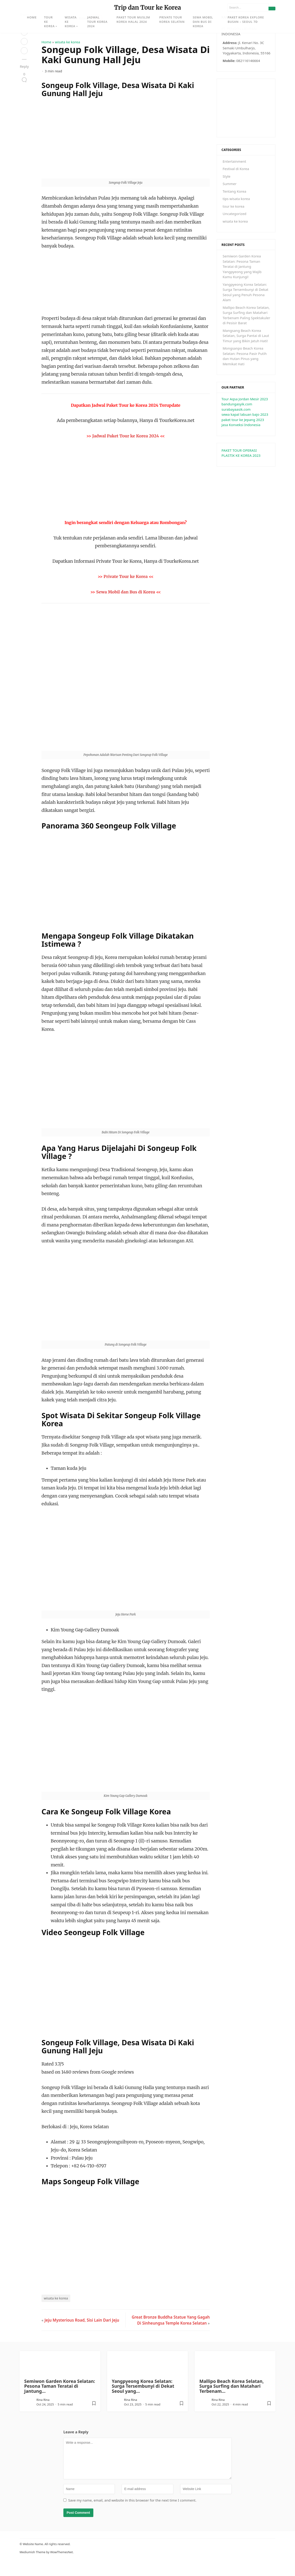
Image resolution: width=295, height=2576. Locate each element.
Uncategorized (234, 228)
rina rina (43, 2415)
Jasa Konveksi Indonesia (240, 440)
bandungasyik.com (236, 419)
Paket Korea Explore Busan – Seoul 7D (246, 19)
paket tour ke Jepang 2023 (242, 434)
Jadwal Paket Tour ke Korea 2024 (125, 451)
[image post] (60, 2377)
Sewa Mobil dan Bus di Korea (203, 21)
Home (32, 17)
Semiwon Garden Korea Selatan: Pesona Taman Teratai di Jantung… (59, 2401)
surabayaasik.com (236, 424)
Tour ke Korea (49, 21)
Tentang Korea (234, 206)
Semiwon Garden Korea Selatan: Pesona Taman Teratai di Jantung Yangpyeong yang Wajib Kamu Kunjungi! (242, 281)
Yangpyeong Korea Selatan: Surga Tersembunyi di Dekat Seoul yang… (143, 2401)
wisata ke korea (67, 57)
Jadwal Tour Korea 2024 (97, 21)
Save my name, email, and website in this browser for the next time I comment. (132, 2515)
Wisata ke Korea (71, 21)
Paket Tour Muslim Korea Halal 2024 (133, 19)
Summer (229, 198)
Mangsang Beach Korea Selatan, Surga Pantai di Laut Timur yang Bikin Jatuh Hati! (246, 350)
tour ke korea (233, 221)
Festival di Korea (236, 183)
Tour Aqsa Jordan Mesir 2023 (244, 414)
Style (226, 191)
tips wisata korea (236, 213)
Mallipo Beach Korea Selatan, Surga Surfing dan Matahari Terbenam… (231, 2401)
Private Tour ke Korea (125, 591)
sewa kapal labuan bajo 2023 (244, 429)
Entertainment (234, 176)
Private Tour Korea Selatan (172, 19)
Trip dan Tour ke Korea (147, 7)
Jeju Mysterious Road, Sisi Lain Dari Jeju (81, 2335)
